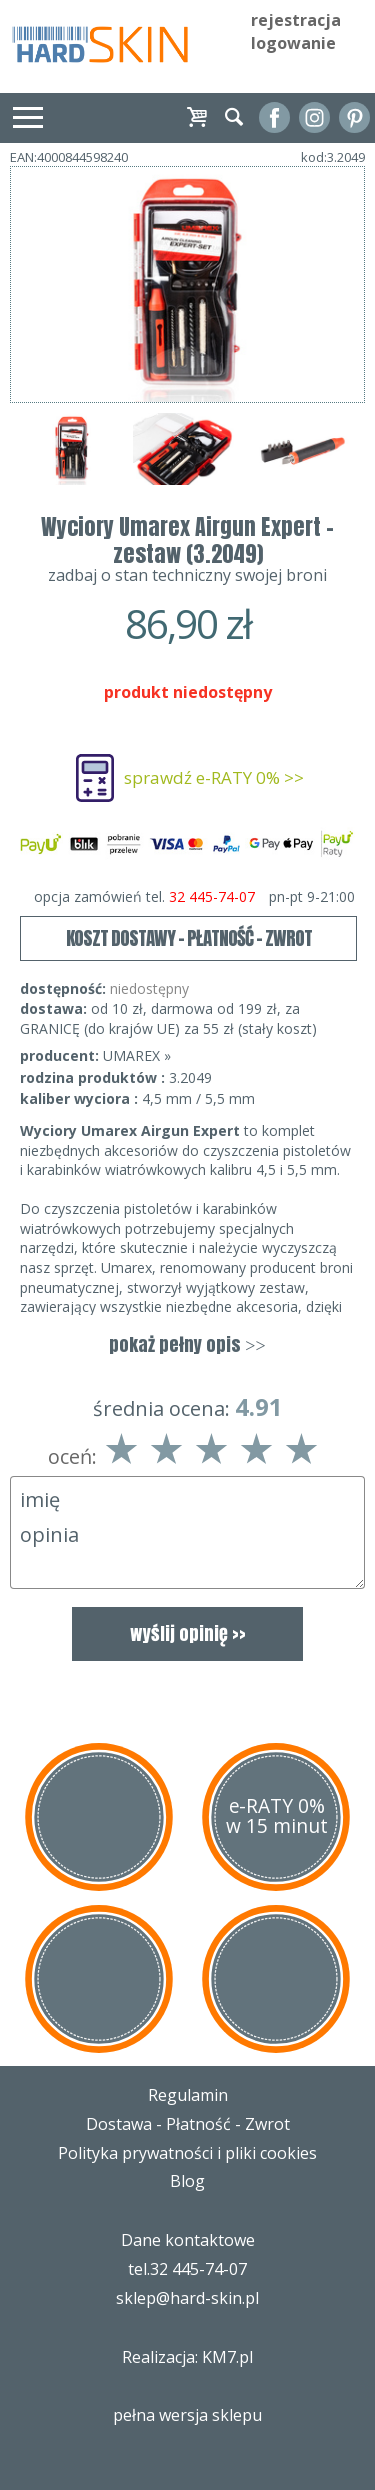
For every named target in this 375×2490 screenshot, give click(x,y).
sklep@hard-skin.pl (187, 2298)
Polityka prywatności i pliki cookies (187, 2153)
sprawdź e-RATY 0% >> (214, 777)
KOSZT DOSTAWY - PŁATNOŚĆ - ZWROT (189, 938)
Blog (187, 2181)
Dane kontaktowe (188, 2240)
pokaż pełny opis (187, 1344)
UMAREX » (137, 1055)
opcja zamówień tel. (194, 897)
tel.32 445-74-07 (187, 2269)
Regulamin (188, 2095)
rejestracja (296, 20)
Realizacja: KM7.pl (187, 2357)
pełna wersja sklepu (187, 2415)
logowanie (293, 43)
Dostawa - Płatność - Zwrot (188, 2124)
